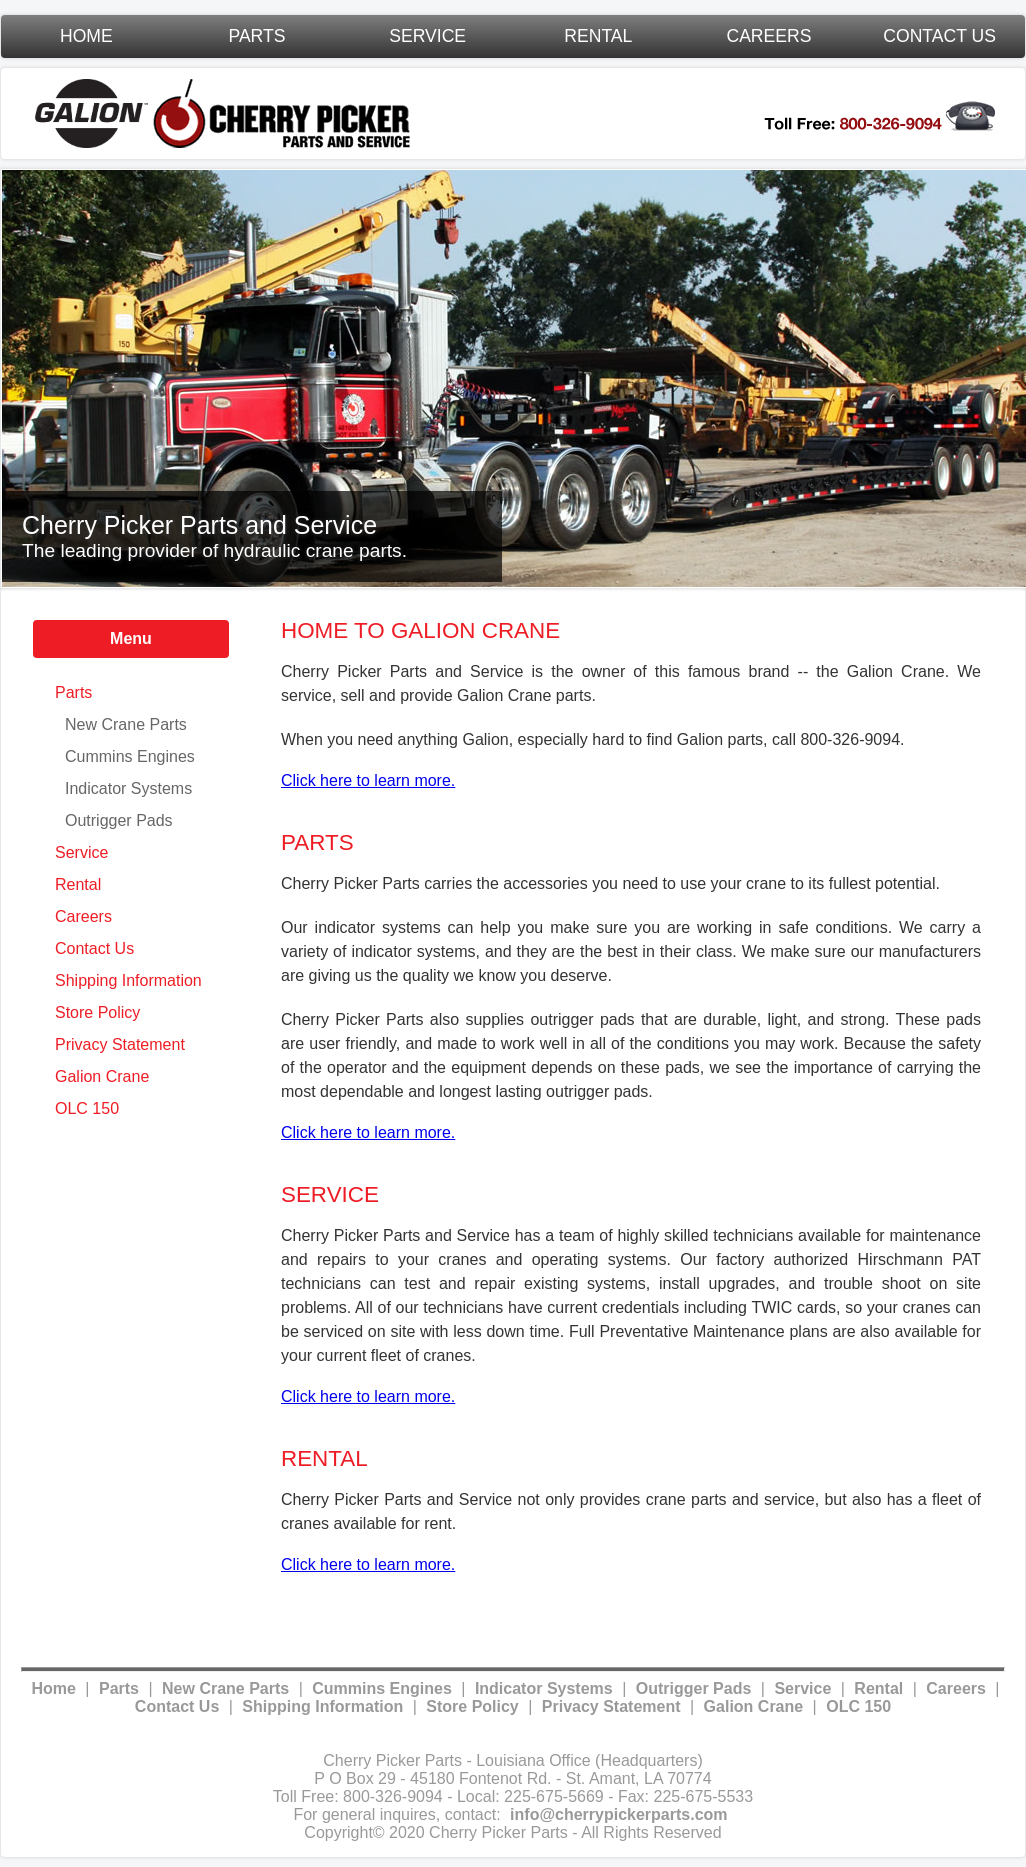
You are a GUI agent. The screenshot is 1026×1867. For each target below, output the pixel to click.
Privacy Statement (120, 1044)
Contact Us (939, 36)
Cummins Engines (130, 756)
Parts (256, 36)
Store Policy (97, 1012)
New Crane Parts (126, 724)
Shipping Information (128, 980)
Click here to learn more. (368, 780)
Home (86, 36)
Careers (768, 36)
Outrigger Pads (119, 820)
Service (427, 36)
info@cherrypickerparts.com (618, 1814)
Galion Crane (102, 1076)
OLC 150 (87, 1108)
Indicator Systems (128, 788)
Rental (598, 36)
